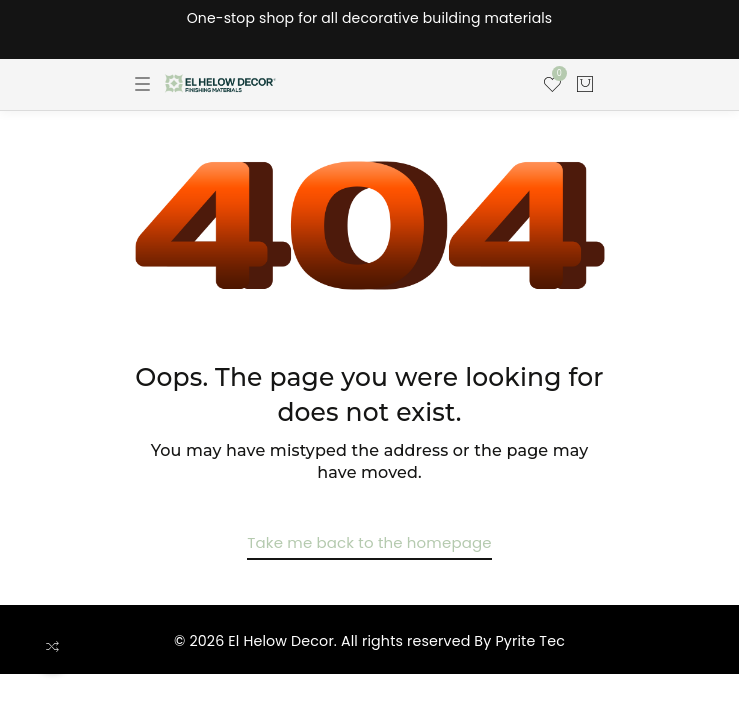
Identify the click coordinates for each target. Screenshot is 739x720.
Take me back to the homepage (369, 542)
